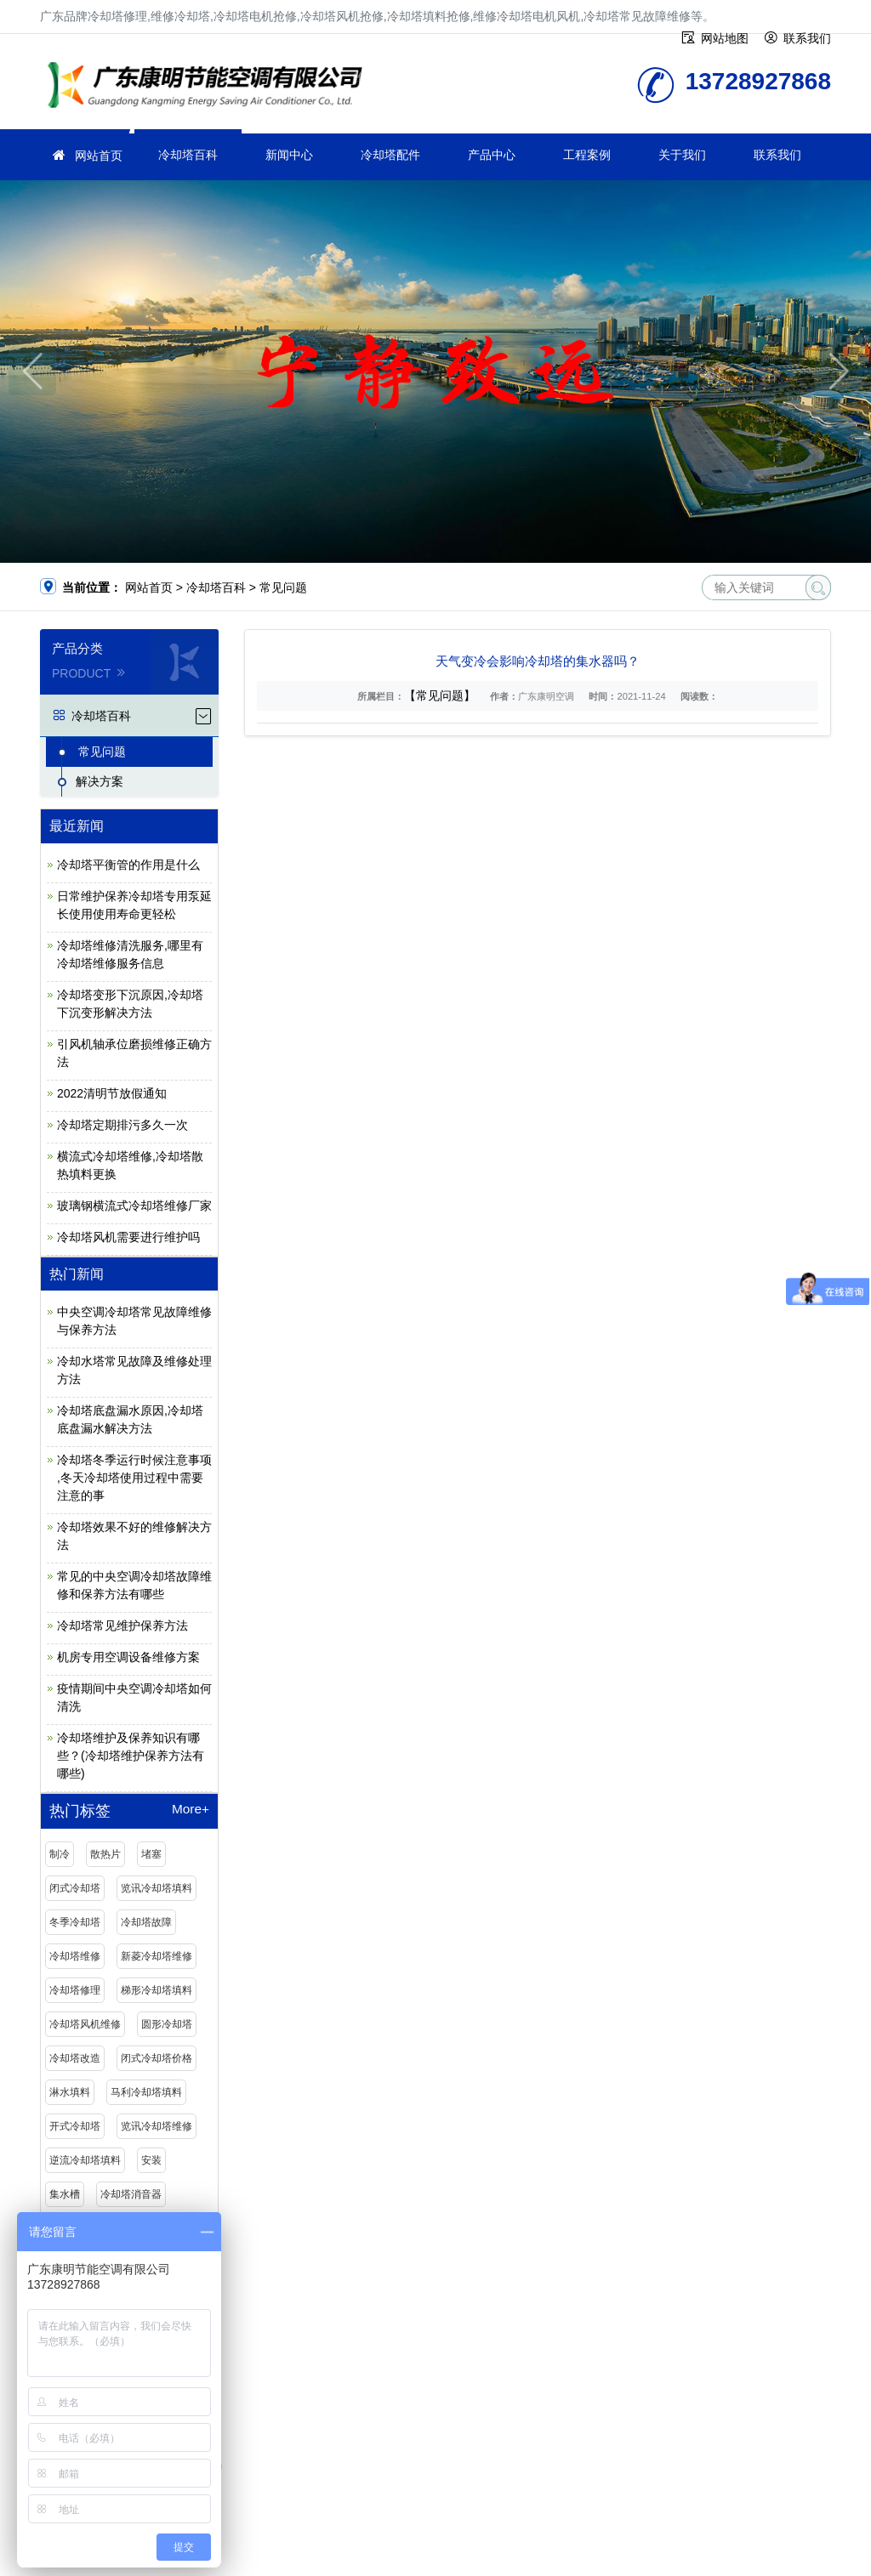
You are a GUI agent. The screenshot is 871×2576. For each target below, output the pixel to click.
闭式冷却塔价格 (156, 2058)
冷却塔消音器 (131, 2194)
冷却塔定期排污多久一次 (122, 1125)
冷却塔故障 (146, 1922)
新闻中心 (289, 155)
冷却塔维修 (74, 1956)
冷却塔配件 (390, 155)
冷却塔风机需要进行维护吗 (128, 1237)
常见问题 (283, 587)
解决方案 (99, 781)
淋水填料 (69, 2092)
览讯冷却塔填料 (156, 1888)
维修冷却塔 (210, 87)
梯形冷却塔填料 (156, 1990)
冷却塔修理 (74, 1990)
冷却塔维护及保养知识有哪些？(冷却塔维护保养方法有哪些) (130, 1755)
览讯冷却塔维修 (156, 2126)
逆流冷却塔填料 (85, 2160)
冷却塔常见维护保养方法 (122, 1625)
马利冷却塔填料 (146, 2092)
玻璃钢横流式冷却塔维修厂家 (134, 1205)
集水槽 (64, 2194)
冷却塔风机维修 (85, 2024)
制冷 (59, 1854)
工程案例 (587, 155)
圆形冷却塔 (166, 2024)
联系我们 (777, 155)
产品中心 (491, 155)
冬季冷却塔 (74, 1922)
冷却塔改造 (74, 2058)
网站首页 (98, 155)
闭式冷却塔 (74, 1888)
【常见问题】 (439, 695)
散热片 (105, 1854)
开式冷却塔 (74, 2126)
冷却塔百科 (188, 155)
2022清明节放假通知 (112, 1093)
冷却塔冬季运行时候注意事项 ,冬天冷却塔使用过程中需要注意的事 (134, 1477)
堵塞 (151, 1854)
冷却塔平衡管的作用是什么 (128, 864)
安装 (151, 2160)
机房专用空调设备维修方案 (128, 1657)
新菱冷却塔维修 (156, 1956)
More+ (190, 1809)
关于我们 (682, 155)
